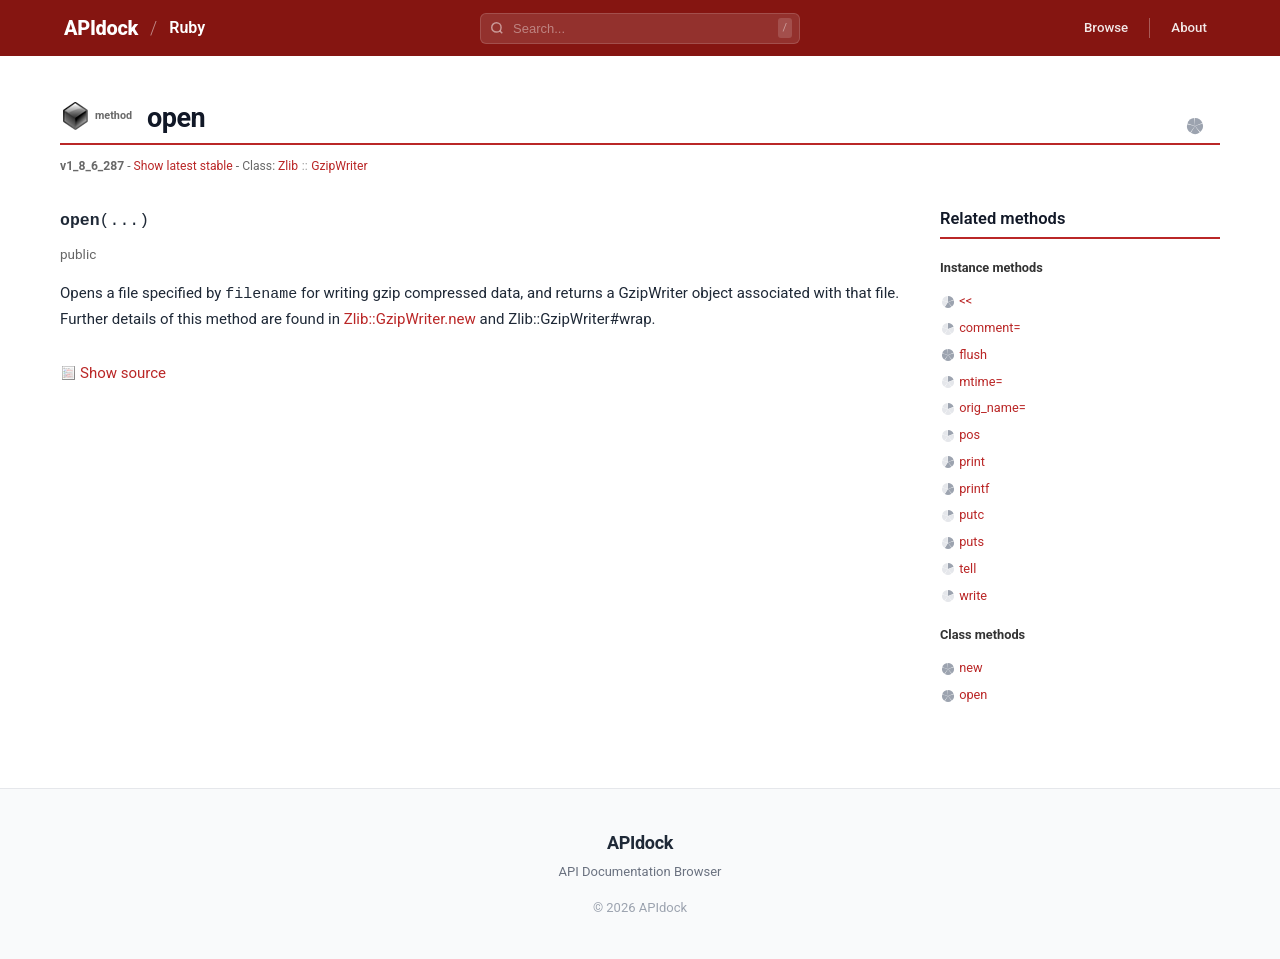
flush (973, 354)
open (973, 694)
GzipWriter (339, 166)
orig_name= (992, 407)
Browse (1094, 28)
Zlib (288, 166)
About (1185, 28)
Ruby (187, 27)
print (972, 461)
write (973, 595)
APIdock (101, 28)
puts (971, 541)
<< (965, 300)
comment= (989, 327)
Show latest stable (185, 166)
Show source (123, 372)
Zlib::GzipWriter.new (410, 318)
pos (969, 434)
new (970, 667)
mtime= (980, 381)
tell (967, 568)
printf (974, 488)
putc (971, 514)
